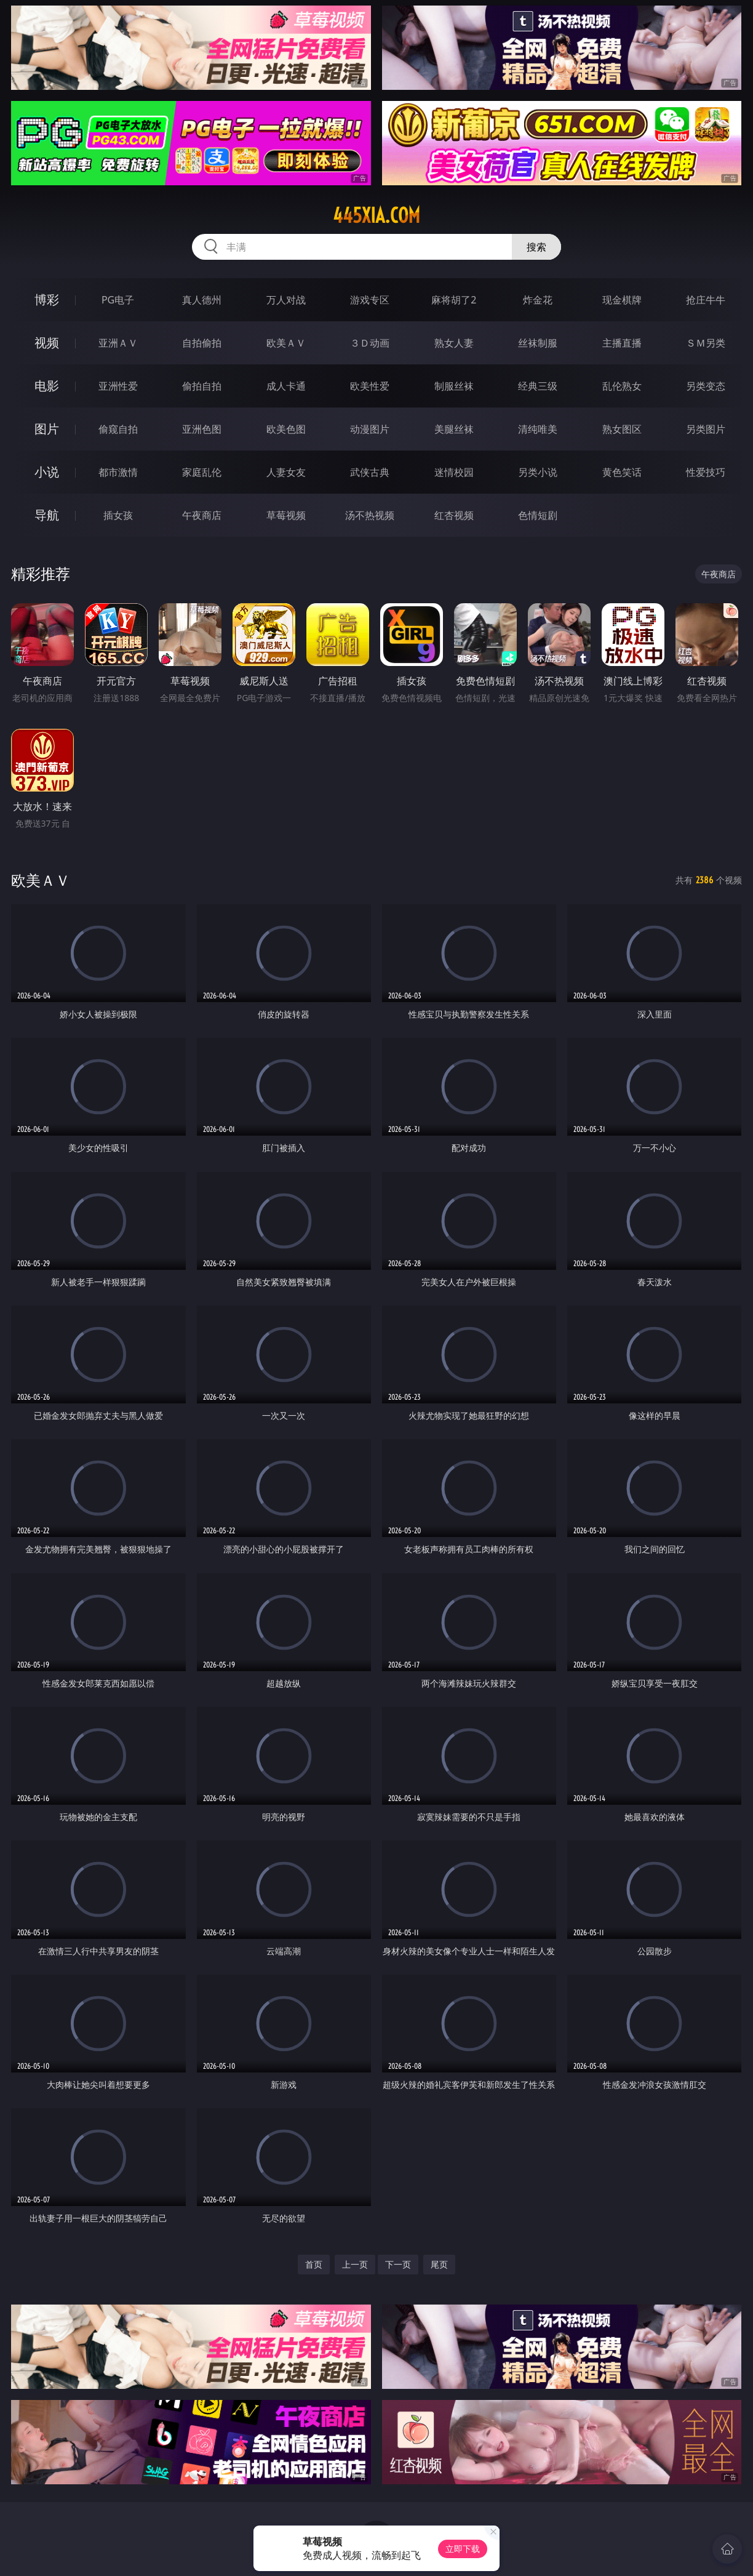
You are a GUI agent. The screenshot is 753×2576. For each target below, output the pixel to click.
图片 (46, 428)
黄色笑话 (622, 472)
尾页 (439, 2264)
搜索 (536, 247)
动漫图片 (369, 429)
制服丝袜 (454, 386)
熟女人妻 (454, 343)
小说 (46, 471)
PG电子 (118, 300)
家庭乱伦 (201, 472)
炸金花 (537, 300)
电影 (46, 385)
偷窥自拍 (118, 429)
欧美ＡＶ (286, 343)
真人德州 (201, 300)
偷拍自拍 (201, 386)
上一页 (355, 2264)
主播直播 (622, 343)
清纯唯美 (537, 429)
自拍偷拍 (201, 343)
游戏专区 (369, 300)
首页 (313, 2264)
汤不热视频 (369, 515)
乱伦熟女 (622, 386)
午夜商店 (201, 515)
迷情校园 (454, 472)
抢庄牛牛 (705, 300)
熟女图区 (622, 429)
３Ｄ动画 (369, 343)
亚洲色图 (201, 429)
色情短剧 (537, 515)
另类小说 (537, 472)
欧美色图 (286, 429)
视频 (46, 342)
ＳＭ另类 (705, 343)
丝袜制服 (537, 343)
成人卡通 (286, 386)
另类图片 (705, 429)
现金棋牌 (622, 300)
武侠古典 (369, 472)
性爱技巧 (705, 472)
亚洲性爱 (118, 386)
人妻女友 (286, 472)
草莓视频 (286, 515)
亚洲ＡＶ (118, 343)
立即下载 (462, 2548)
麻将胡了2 (453, 300)
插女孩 (118, 515)
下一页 (398, 2264)
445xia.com (376, 215)
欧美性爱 (369, 386)
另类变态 (705, 386)
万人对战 (286, 300)
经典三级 (537, 386)
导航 (46, 515)
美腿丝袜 (454, 429)
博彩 (46, 299)
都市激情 (118, 472)
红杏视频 (454, 515)
